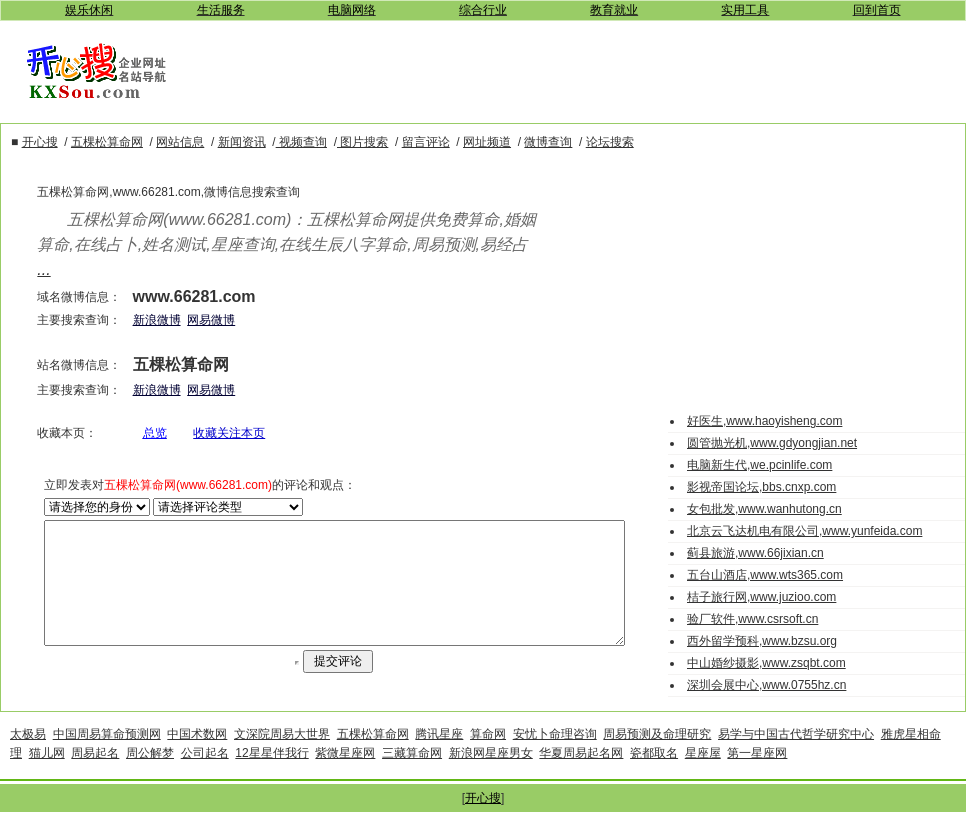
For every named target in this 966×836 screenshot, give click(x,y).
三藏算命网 (412, 777)
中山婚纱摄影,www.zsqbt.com (766, 663)
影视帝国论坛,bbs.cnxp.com (761, 487)
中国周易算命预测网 (107, 758)
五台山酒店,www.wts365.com (765, 575)
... (12, 269)
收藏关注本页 (208, 433)
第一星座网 (757, 777)
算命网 (488, 758)
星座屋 (703, 777)
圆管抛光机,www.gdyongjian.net (772, 443)
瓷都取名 (654, 777)
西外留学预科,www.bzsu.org (762, 641)
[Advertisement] (581, 69)
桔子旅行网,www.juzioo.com (761, 597)
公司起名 (205, 777)
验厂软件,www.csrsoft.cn (752, 619)
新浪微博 (135, 320)
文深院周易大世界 (282, 758)
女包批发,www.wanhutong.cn (764, 509)
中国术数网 (197, 758)
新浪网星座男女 (491, 777)
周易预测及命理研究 (657, 758)
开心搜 (483, 822)
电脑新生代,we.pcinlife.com (759, 465)
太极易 (28, 758)
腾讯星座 (439, 758)
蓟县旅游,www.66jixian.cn (755, 553)
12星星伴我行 (271, 777)
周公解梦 (150, 777)
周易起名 (95, 777)
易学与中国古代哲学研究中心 (796, 758)
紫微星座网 (345, 777)
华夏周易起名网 (581, 777)
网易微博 (190, 320)
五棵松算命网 (373, 758)
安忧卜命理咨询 (555, 758)
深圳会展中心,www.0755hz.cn (766, 685)
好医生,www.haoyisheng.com (764, 421)
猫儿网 (47, 777)
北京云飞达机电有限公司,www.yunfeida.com (804, 531)
